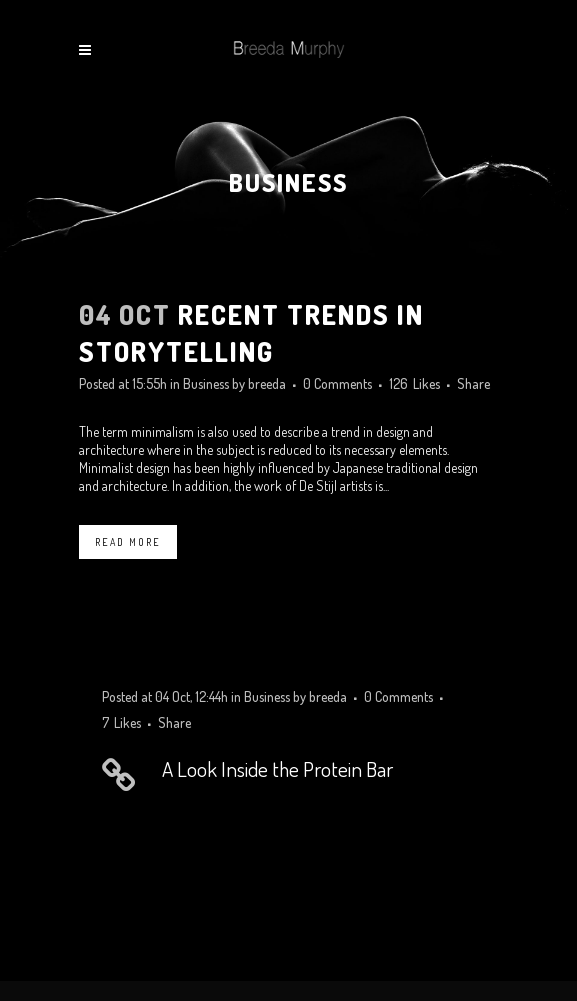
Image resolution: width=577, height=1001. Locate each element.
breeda (267, 383)
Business (206, 383)
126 (414, 384)
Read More (128, 542)
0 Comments (337, 383)
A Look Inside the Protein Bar (277, 768)
